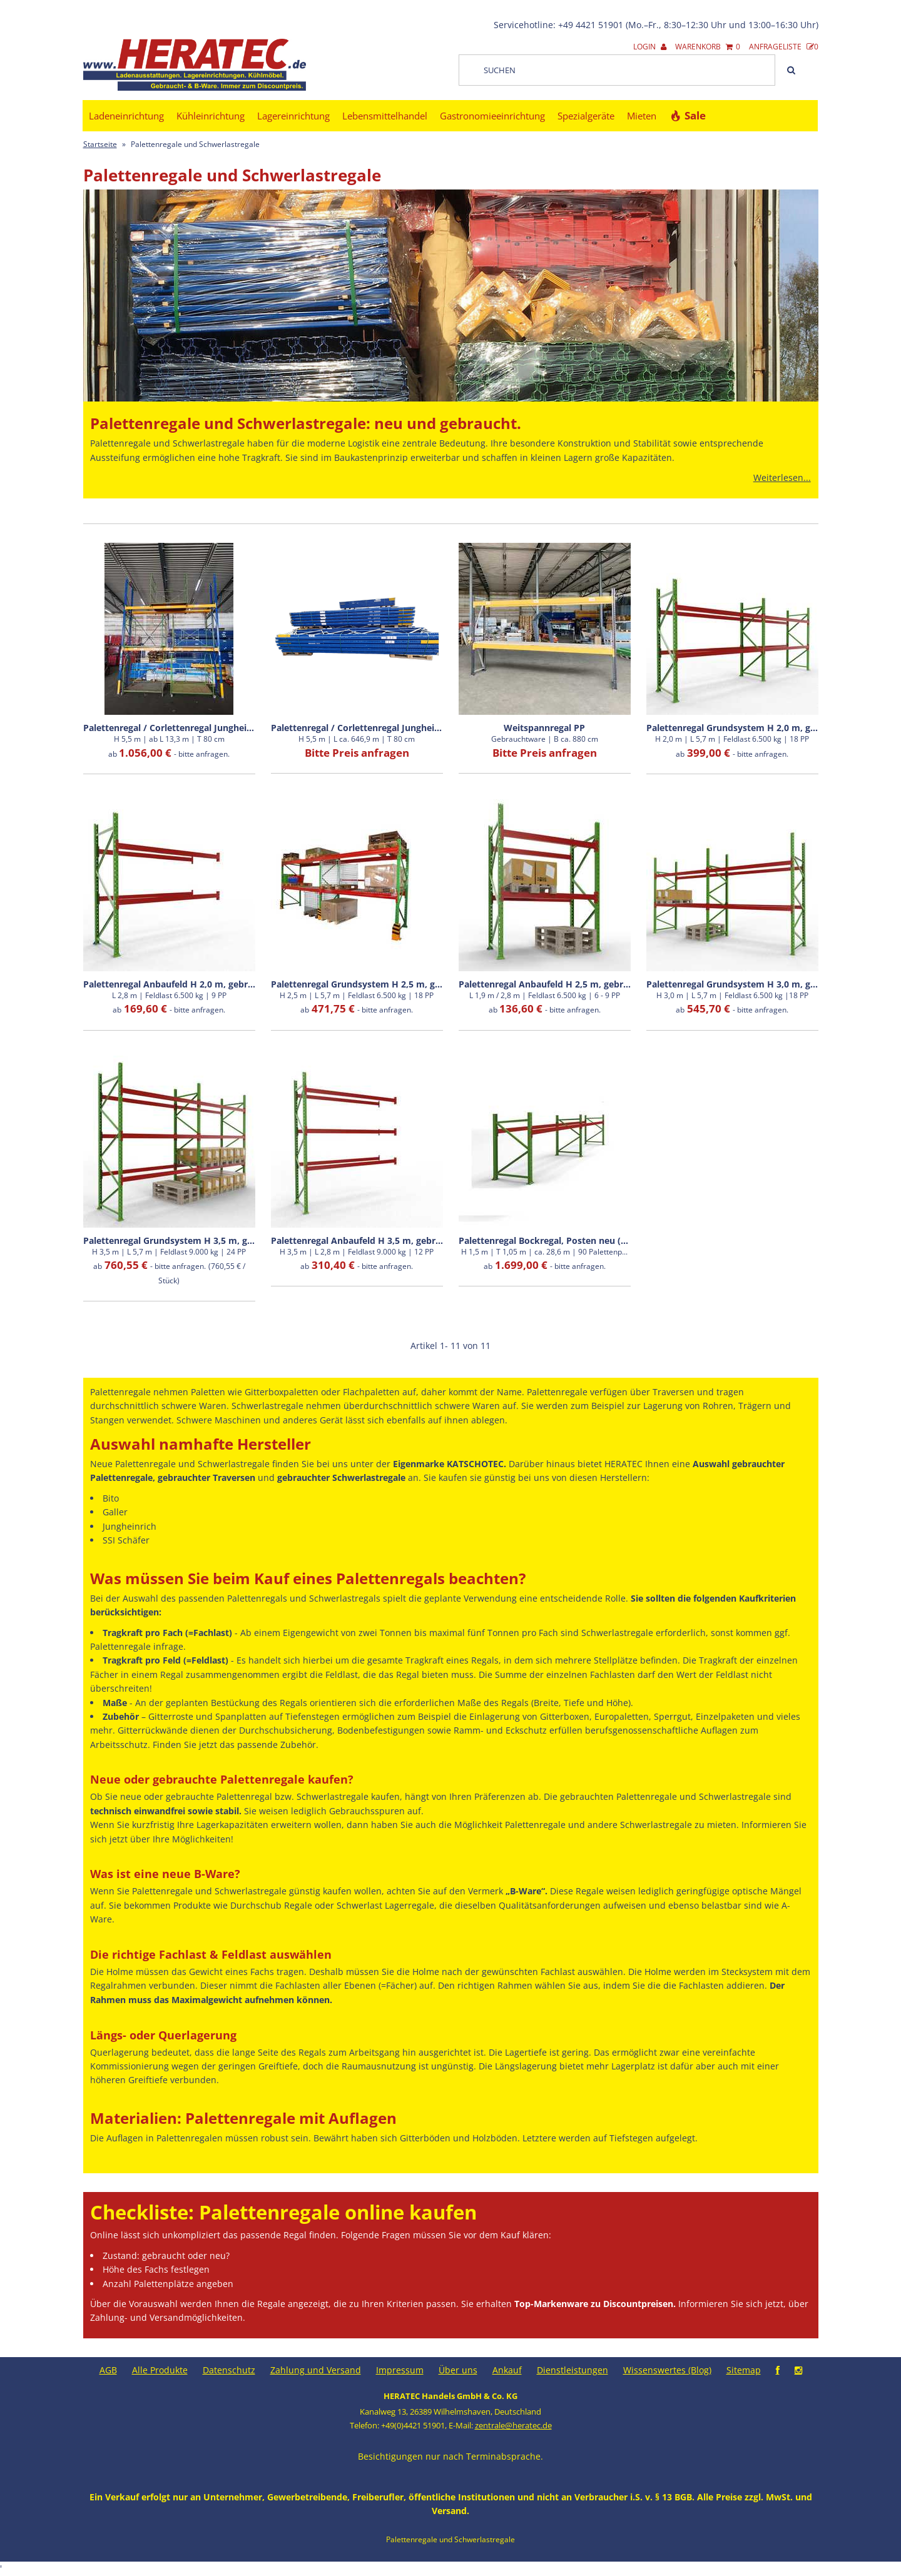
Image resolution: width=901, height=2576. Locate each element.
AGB (108, 2370)
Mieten (641, 115)
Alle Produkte (160, 2370)
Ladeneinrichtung (126, 115)
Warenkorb (707, 46)
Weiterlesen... (782, 477)
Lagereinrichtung (293, 115)
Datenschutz (229, 2370)
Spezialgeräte (585, 115)
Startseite (100, 144)
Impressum (400, 2370)
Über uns (458, 2370)
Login (649, 46)
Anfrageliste (783, 46)
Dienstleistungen (572, 2370)
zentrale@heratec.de (513, 2425)
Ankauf (507, 2370)
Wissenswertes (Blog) (667, 2370)
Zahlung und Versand (315, 2370)
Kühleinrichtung (210, 115)
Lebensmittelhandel (384, 115)
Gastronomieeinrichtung (492, 115)
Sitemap (743, 2370)
